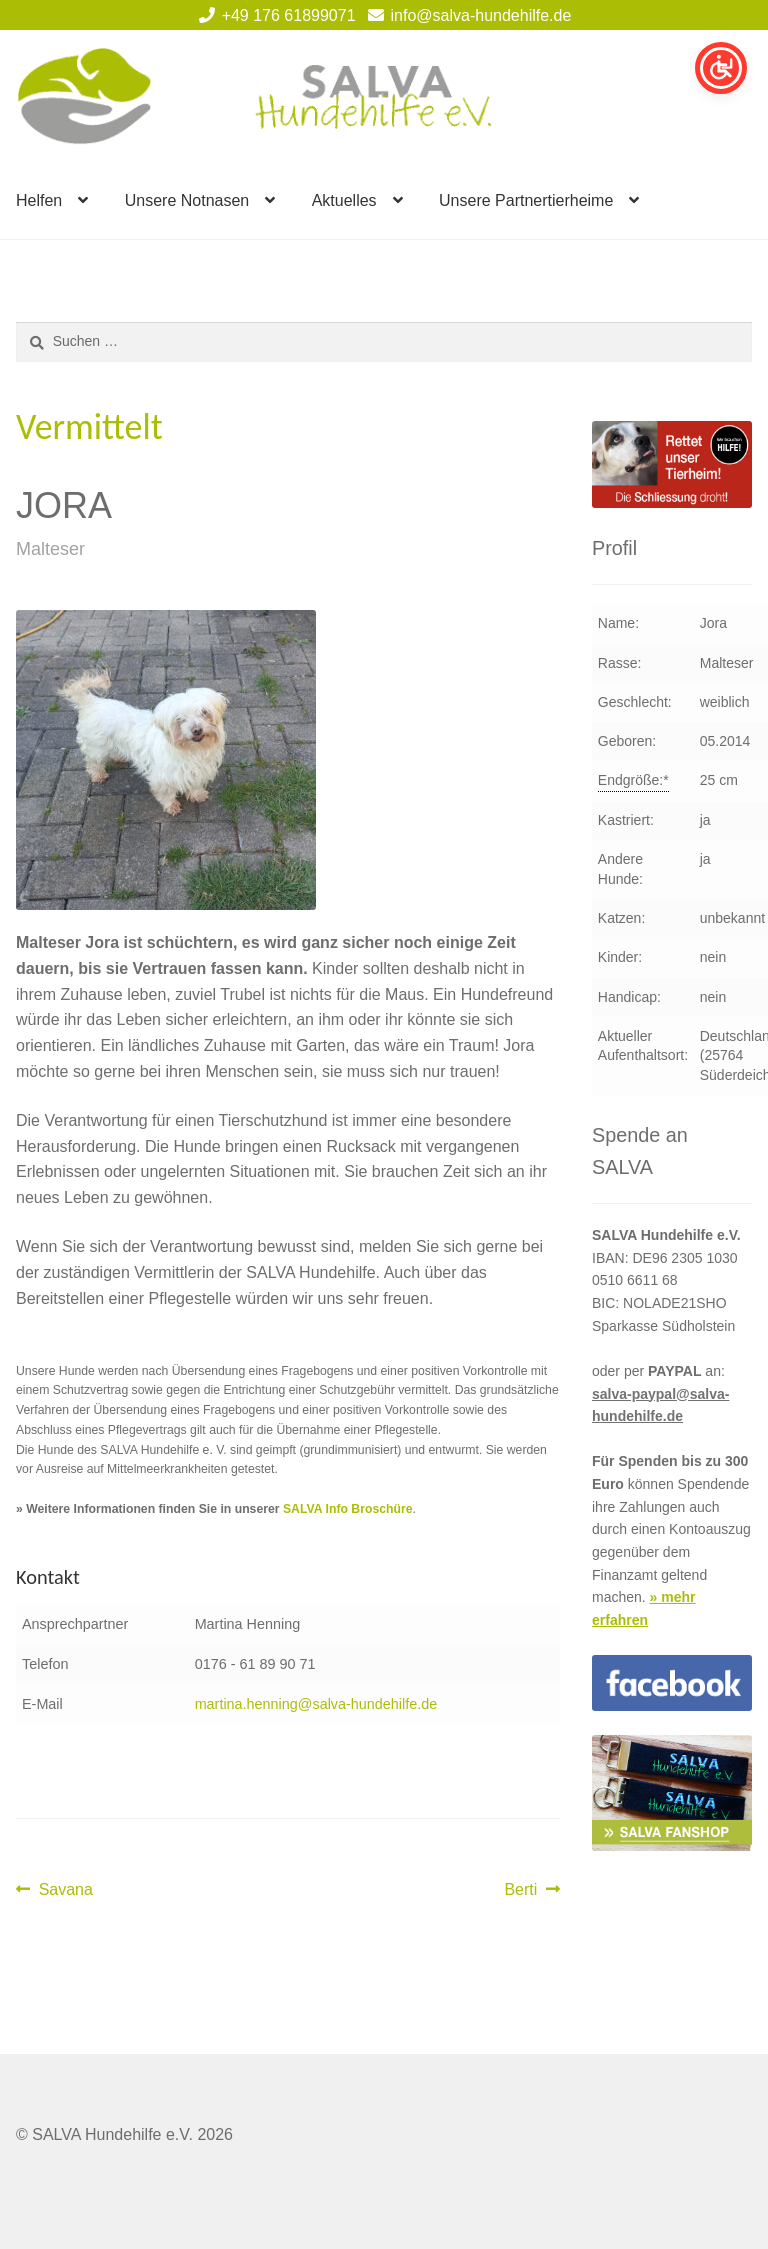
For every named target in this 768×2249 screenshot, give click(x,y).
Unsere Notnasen (187, 200)
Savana (65, 1890)
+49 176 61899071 (274, 15)
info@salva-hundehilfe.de (466, 15)
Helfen (39, 200)
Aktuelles (344, 200)
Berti (532, 1890)
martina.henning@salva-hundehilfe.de (316, 1704)
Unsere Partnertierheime (526, 200)
